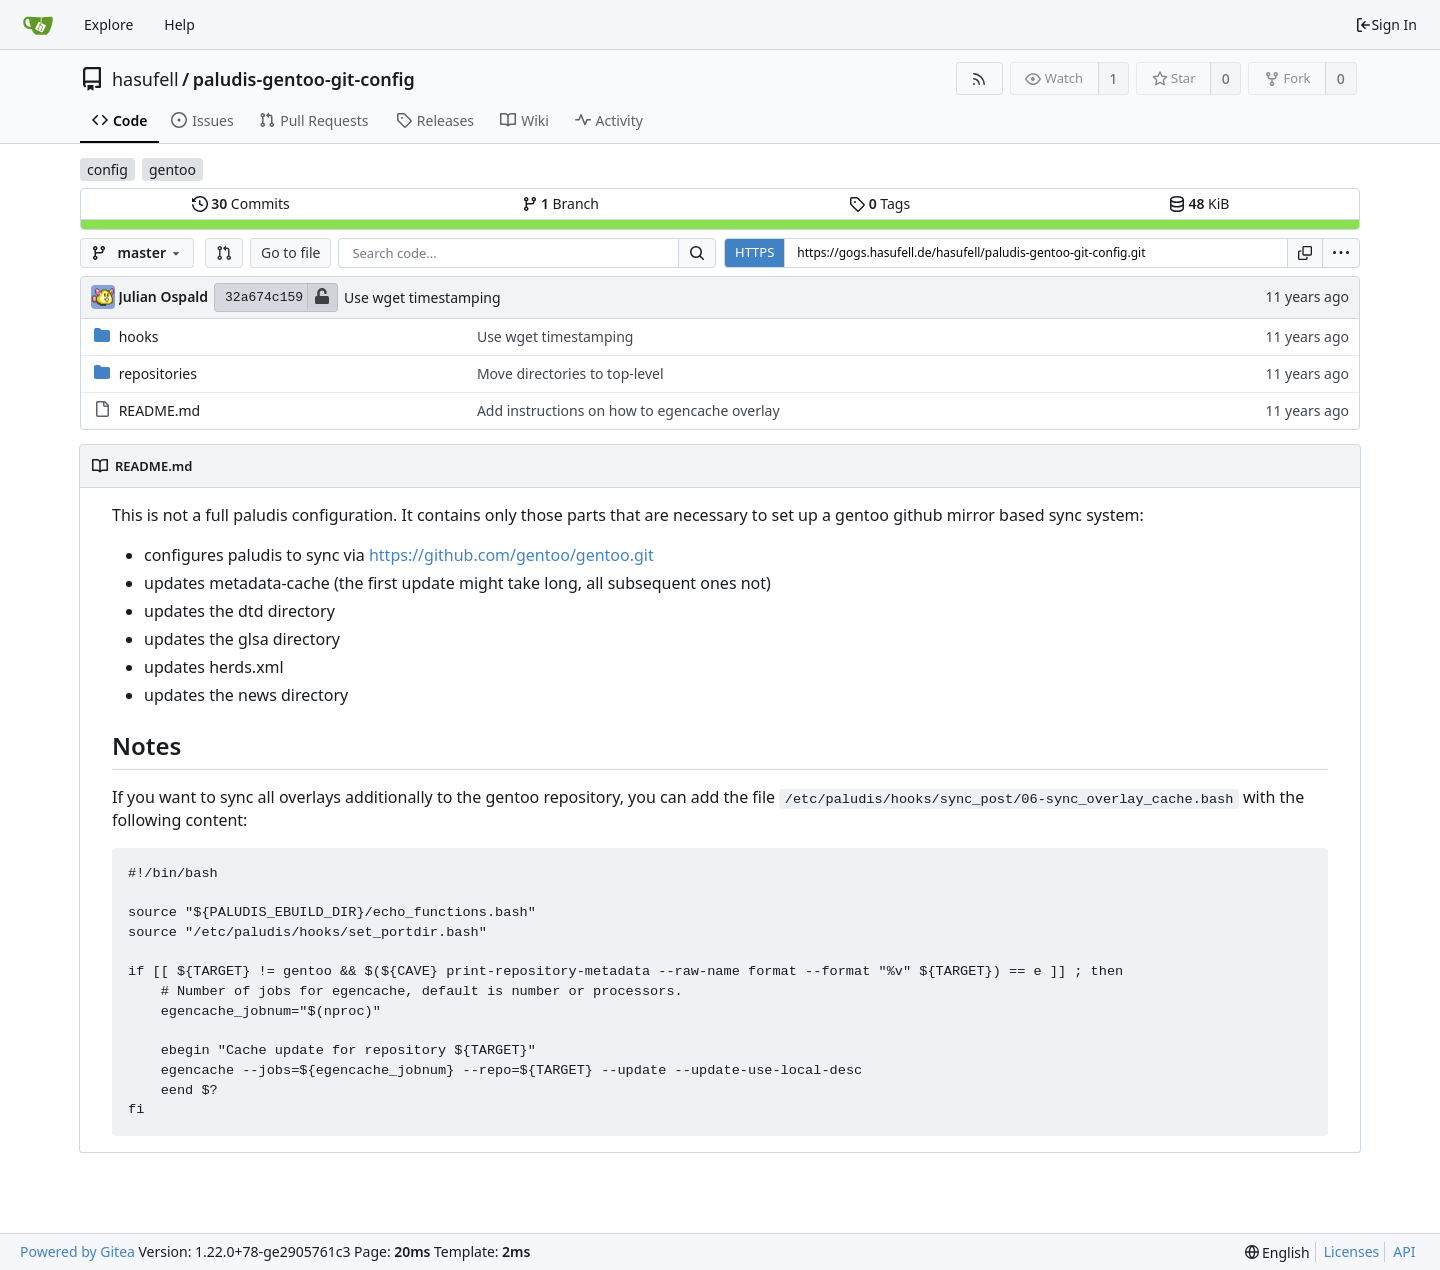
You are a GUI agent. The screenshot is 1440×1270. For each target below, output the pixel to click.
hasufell (145, 79)
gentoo (172, 169)
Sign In (1386, 24)
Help (179, 24)
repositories (158, 373)
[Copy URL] (1305, 253)
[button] (224, 253)
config (107, 169)
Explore (108, 24)
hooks (139, 336)
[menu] (1341, 253)
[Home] (38, 25)
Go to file (290, 252)
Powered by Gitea (77, 1251)
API (1404, 1251)
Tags (879, 203)
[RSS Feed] (979, 78)
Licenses (1352, 1251)
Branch (561, 203)
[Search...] (697, 253)
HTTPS (754, 252)
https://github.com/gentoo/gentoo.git (511, 555)
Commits (241, 203)
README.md (160, 410)
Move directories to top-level (570, 373)
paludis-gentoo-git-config (304, 79)
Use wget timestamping (422, 297)
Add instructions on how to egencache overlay (628, 410)
